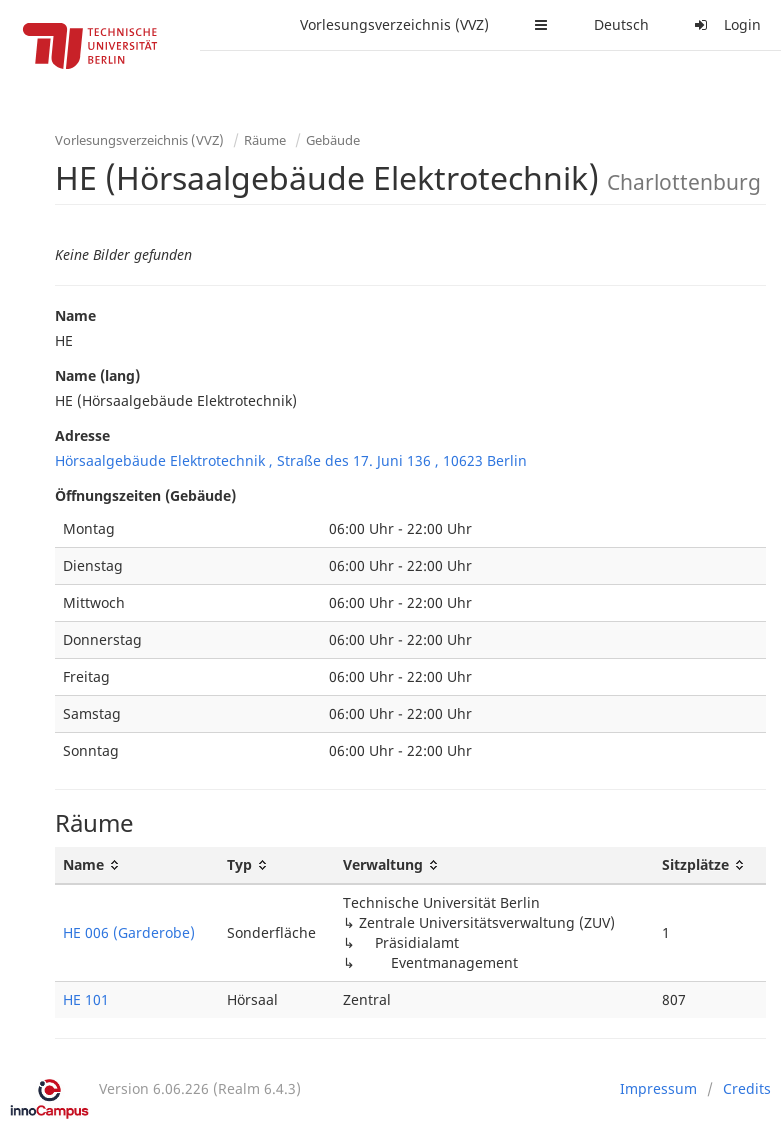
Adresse (82, 435)
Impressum (658, 1088)
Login (725, 24)
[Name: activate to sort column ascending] (137, 865)
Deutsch (621, 24)
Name (75, 315)
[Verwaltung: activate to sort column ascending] (494, 865)
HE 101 (86, 999)
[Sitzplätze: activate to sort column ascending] (710, 865)
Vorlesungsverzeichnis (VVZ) (394, 24)
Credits (747, 1088)
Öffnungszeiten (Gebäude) (145, 495)
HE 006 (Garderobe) (129, 932)
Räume (265, 140)
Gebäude (333, 140)
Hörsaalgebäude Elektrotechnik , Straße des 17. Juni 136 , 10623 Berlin (291, 460)
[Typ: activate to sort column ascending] (277, 865)
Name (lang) (97, 375)
